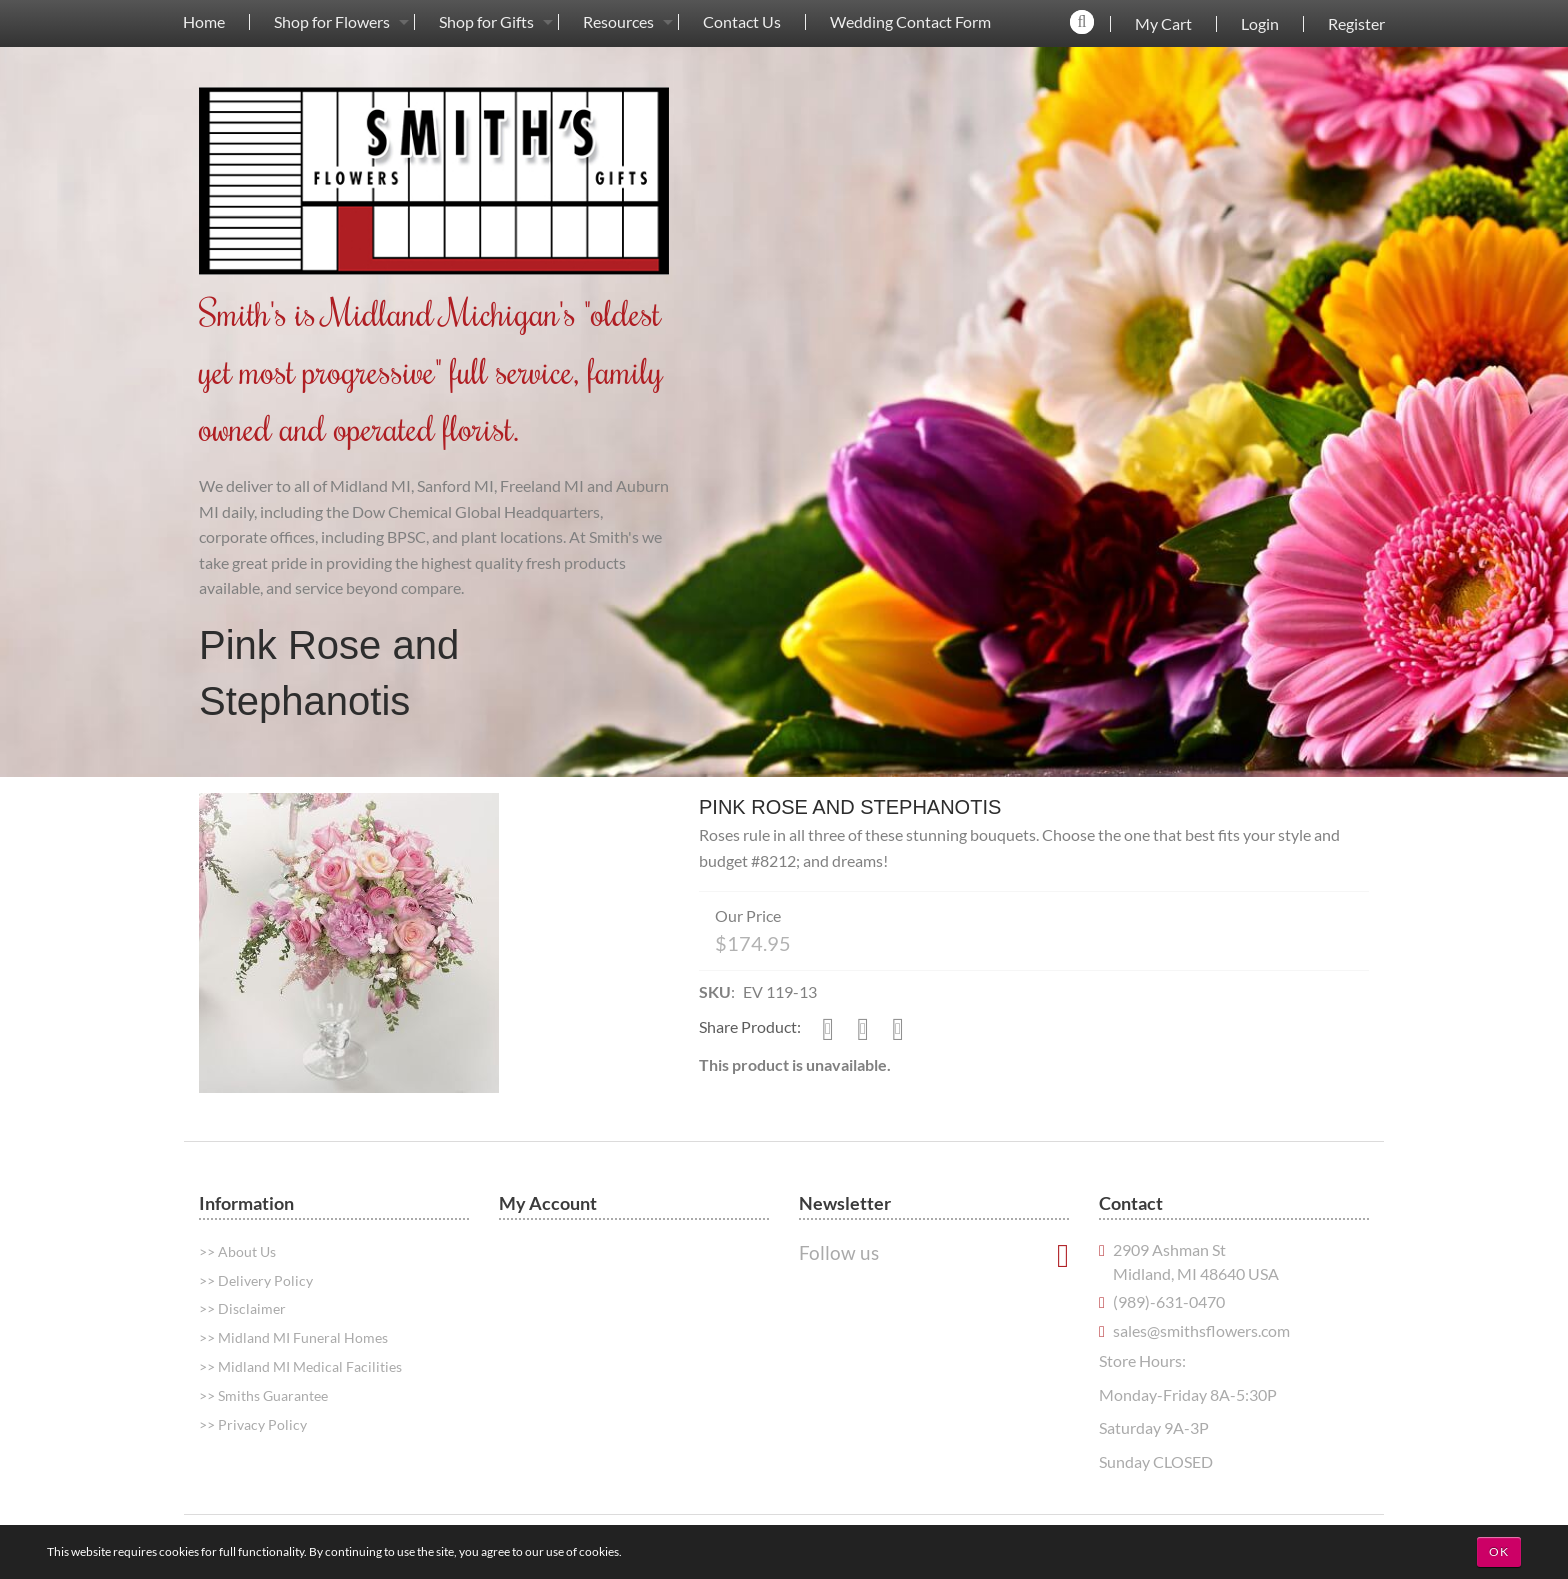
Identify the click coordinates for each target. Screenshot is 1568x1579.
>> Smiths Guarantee (263, 1395)
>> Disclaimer (242, 1308)
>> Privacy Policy (253, 1424)
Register (1356, 24)
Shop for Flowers (332, 22)
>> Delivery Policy (256, 1280)
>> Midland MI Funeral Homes (293, 1337)
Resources (618, 22)
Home (204, 22)
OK (1499, 1551)
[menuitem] (204, 21)
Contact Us (742, 22)
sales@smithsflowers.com (1201, 1330)
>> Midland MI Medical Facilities (300, 1366)
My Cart (1163, 24)
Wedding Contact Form (910, 22)
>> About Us (237, 1251)
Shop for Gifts (486, 22)
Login (1260, 24)
